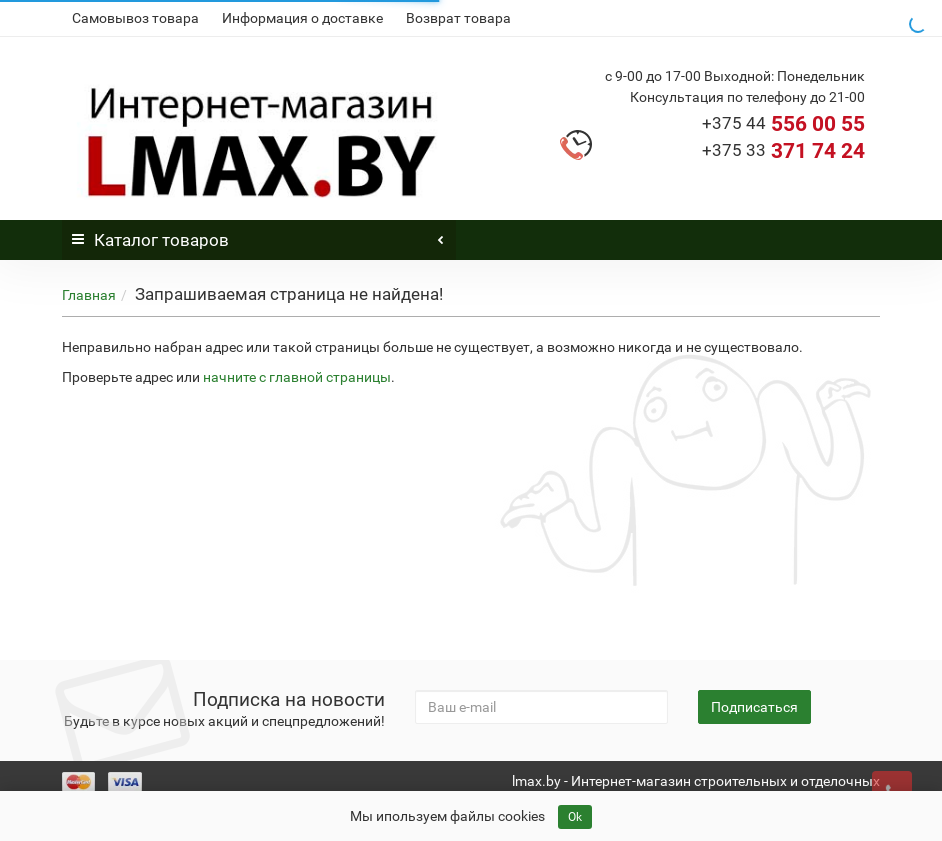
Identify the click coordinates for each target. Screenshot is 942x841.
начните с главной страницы (297, 377)
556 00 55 (783, 124)
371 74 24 (783, 151)
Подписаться (754, 707)
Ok (575, 817)
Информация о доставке (302, 18)
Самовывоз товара (135, 18)
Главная (89, 295)
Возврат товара (458, 18)
